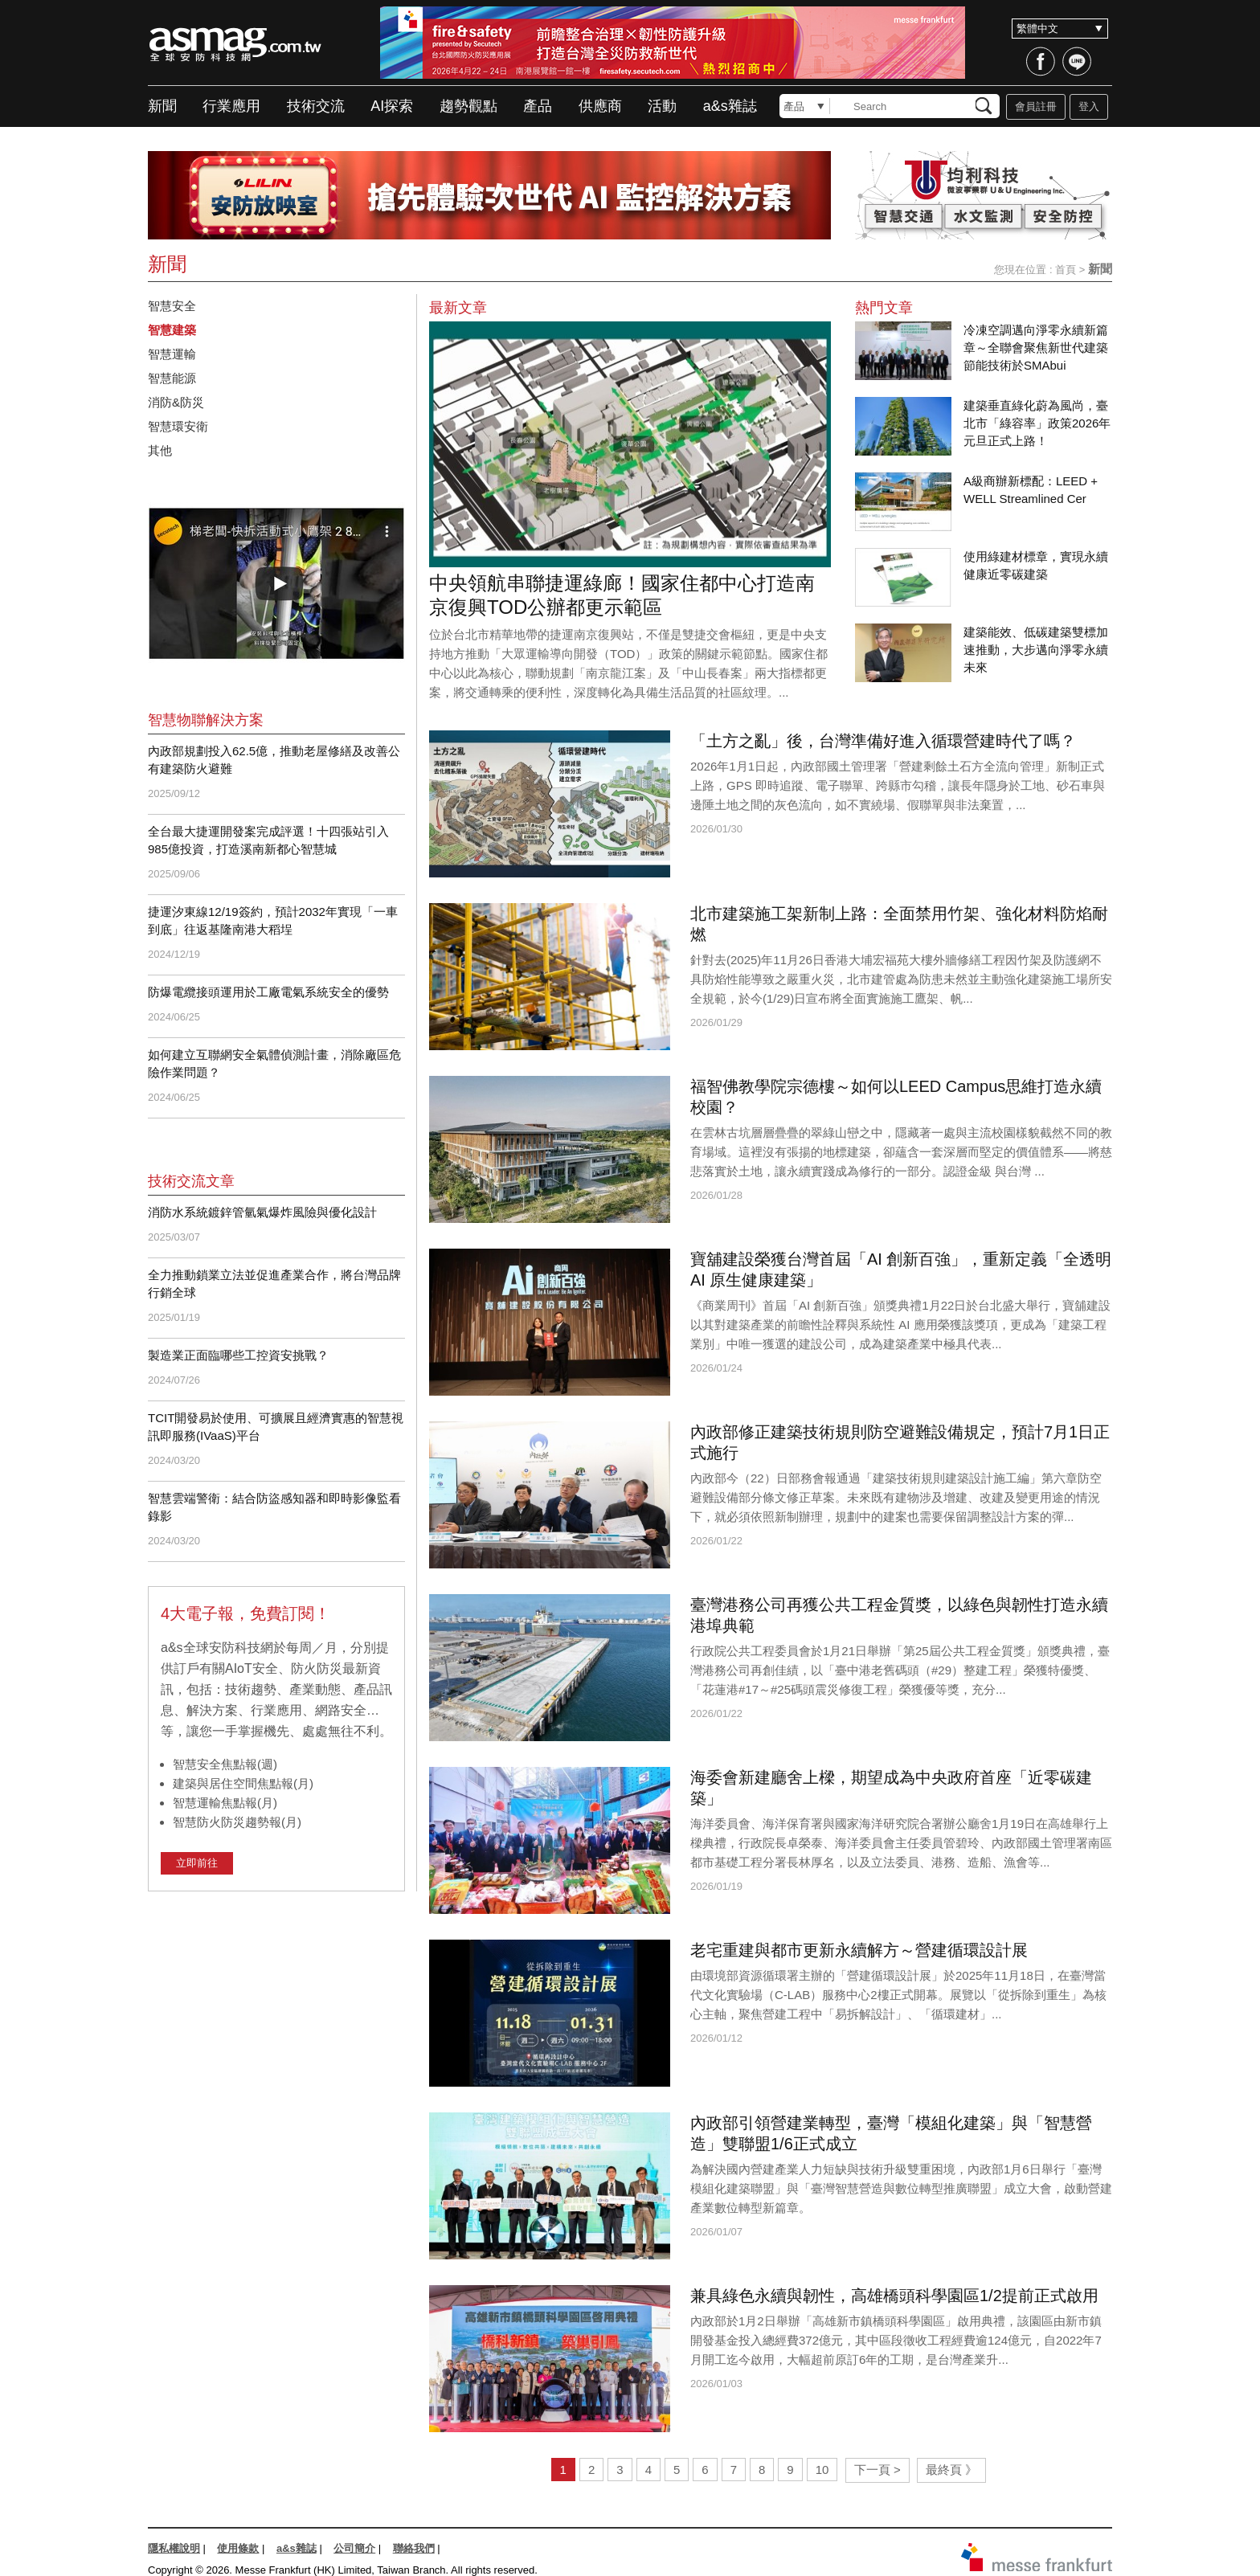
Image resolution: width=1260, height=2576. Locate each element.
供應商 (600, 106)
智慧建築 (172, 330)
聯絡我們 (414, 2548)
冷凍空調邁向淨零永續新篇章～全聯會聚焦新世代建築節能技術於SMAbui (1035, 347)
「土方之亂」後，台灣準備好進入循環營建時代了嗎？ (883, 741)
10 (822, 2469)
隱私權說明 (174, 2548)
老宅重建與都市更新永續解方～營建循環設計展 (859, 1950)
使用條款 (238, 2548)
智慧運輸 (172, 354)
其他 (160, 450)
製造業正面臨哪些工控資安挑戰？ (238, 1355)
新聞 (162, 106)
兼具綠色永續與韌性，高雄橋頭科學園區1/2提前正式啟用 (894, 2295)
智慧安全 (172, 306)
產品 (537, 106)
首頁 (1065, 270)
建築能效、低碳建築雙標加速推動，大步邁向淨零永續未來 (1035, 649)
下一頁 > (877, 2469)
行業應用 (231, 106)
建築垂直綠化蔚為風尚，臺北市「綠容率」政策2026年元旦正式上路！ (1037, 423)
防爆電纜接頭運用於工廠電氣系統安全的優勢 (268, 992)
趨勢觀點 (468, 106)
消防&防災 (176, 402)
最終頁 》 (951, 2469)
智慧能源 (172, 378)
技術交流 (316, 106)
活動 (662, 106)
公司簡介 (354, 2548)
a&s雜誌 (730, 106)
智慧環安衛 (178, 426)
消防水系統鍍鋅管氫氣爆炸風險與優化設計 (262, 1212)
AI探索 (391, 106)
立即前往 (197, 1863)
